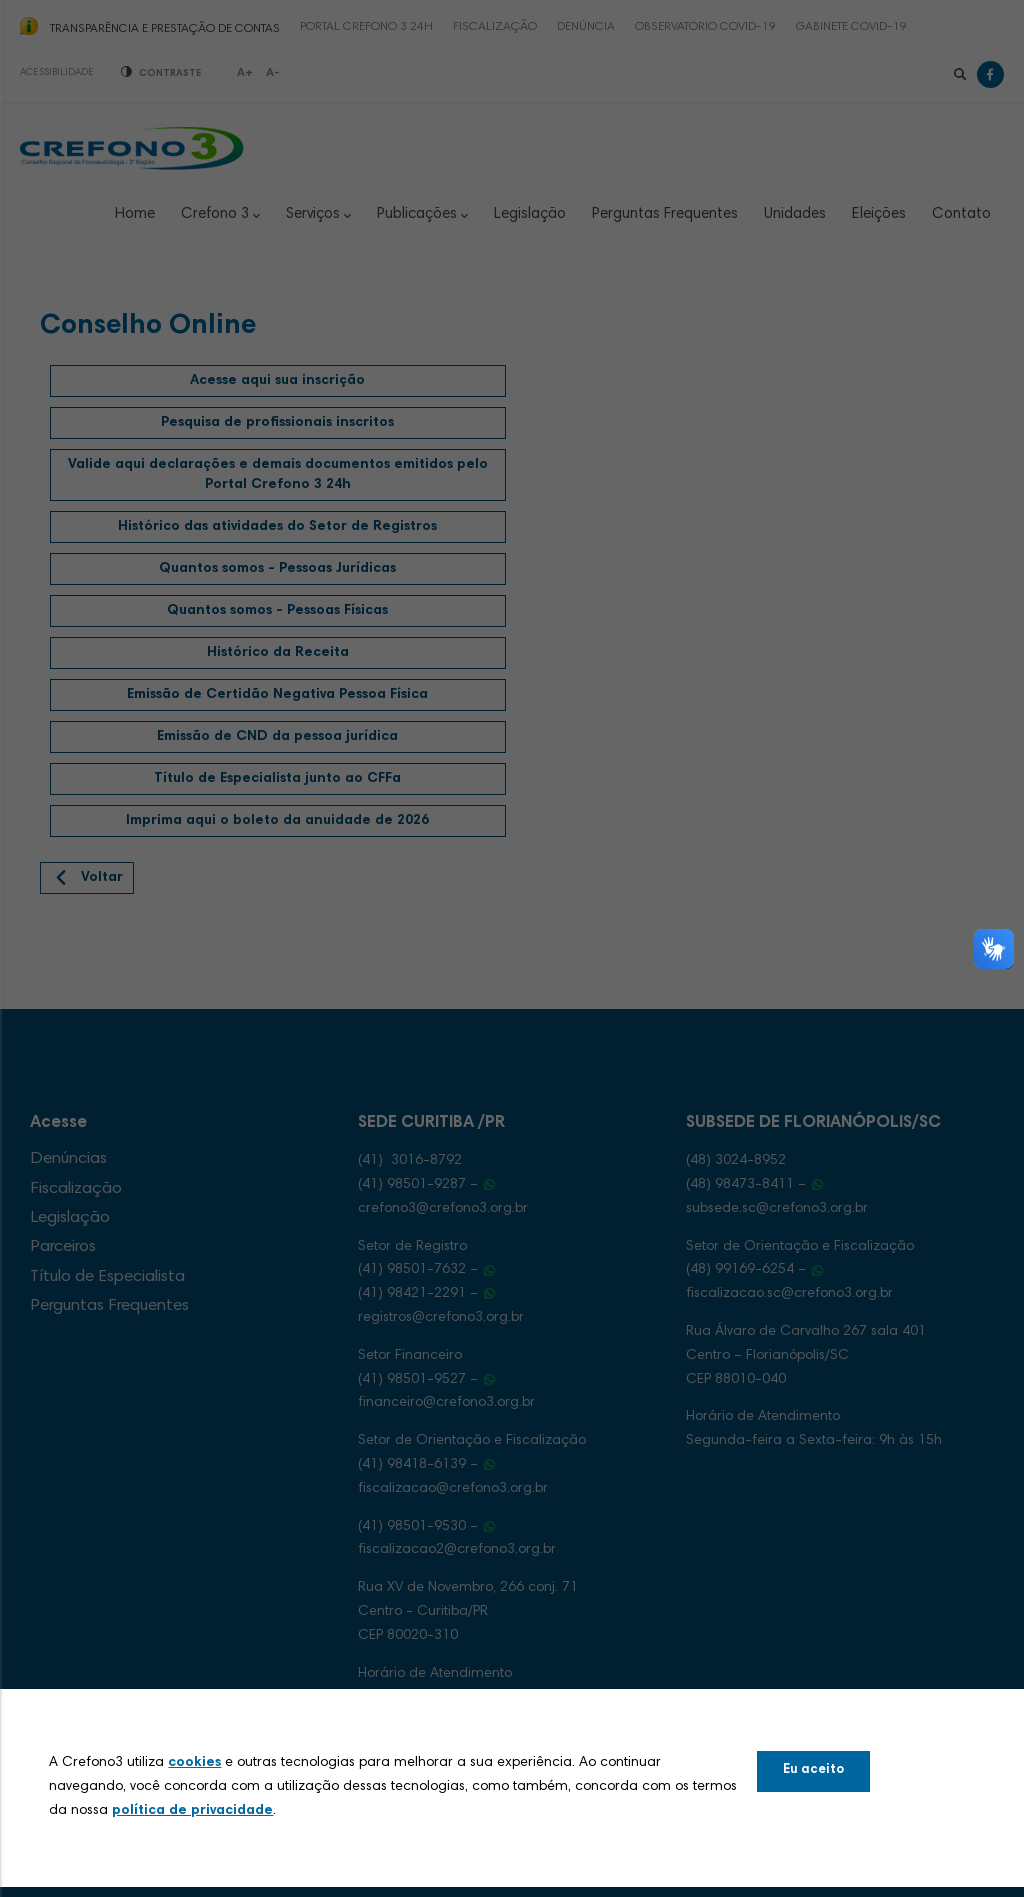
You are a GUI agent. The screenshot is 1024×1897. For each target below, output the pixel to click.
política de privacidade (192, 1811)
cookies (194, 1763)
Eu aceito (813, 1770)
